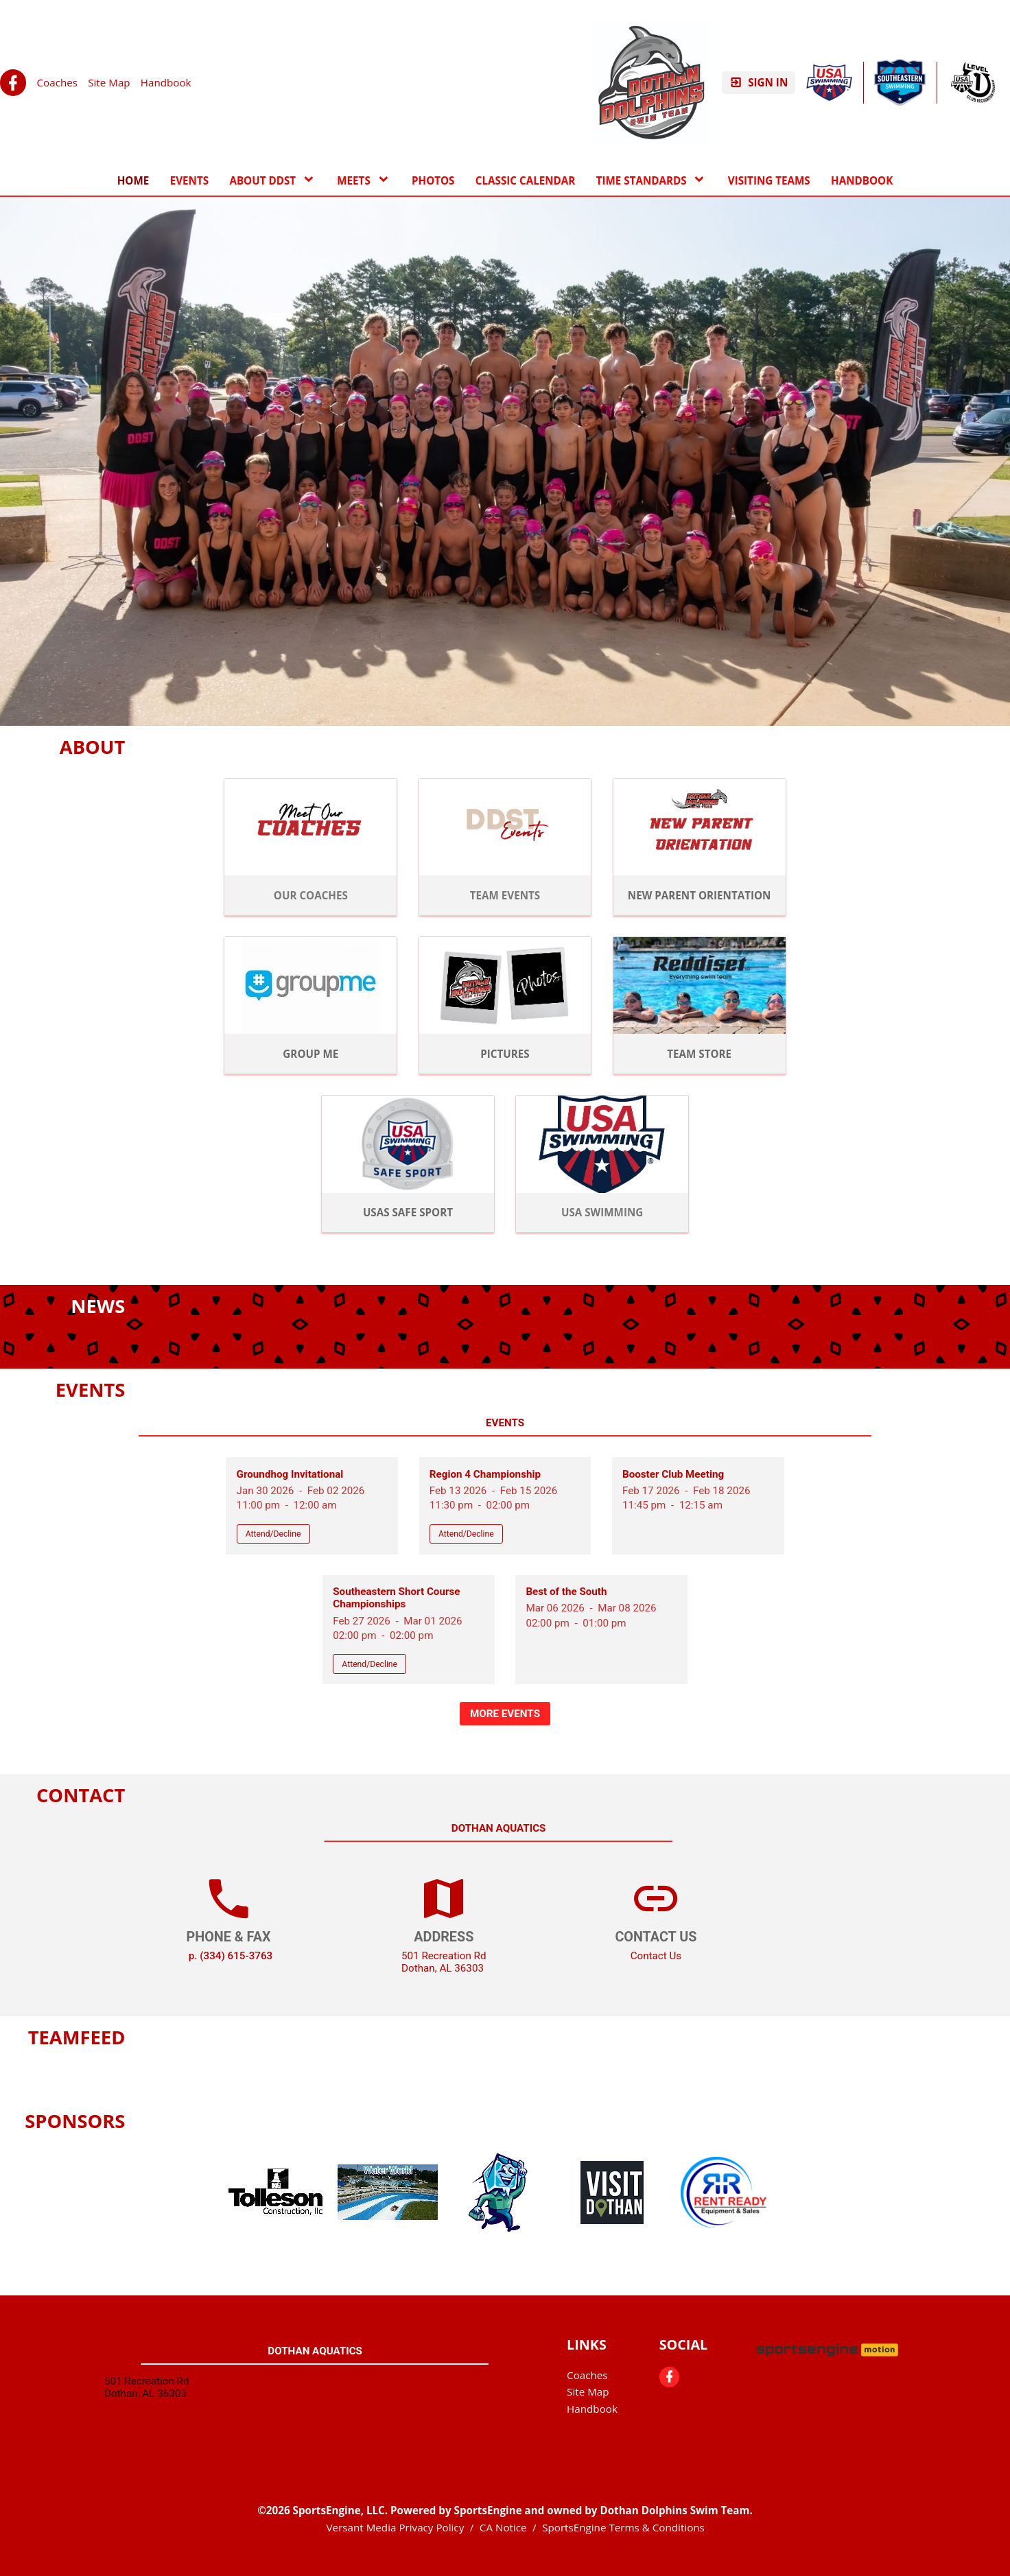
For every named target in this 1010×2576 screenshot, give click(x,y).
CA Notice (503, 2527)
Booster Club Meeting (673, 1474)
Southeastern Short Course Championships (396, 1597)
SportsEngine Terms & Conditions (623, 2527)
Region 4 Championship (485, 1474)
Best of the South (566, 1591)
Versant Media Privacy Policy (396, 2527)
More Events (505, 1714)
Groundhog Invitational (290, 1474)
